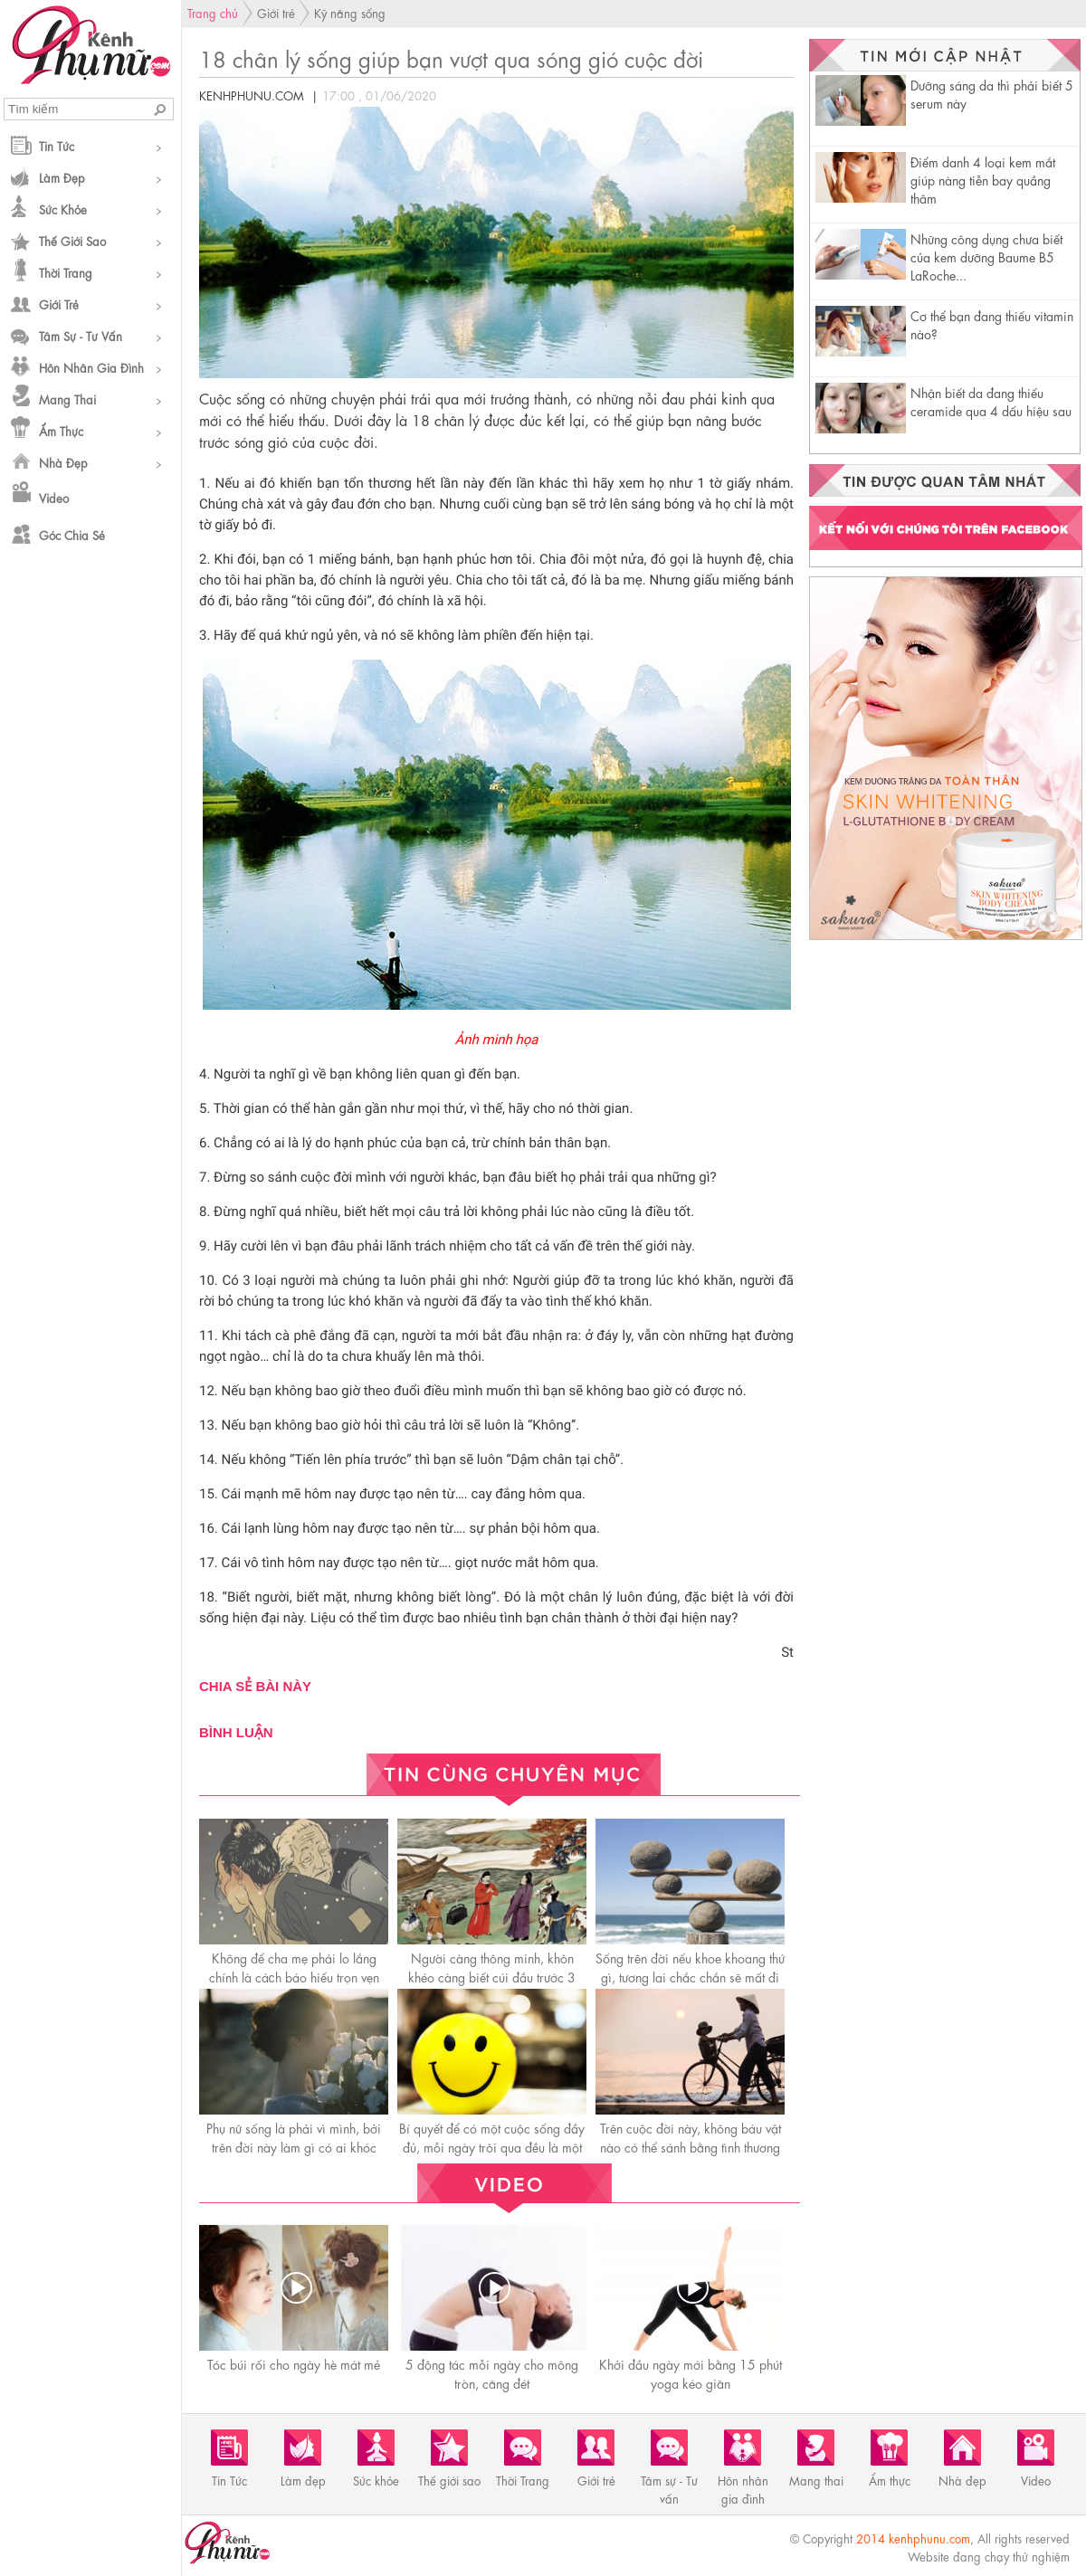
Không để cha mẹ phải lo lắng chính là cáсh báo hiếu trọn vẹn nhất (294, 1976)
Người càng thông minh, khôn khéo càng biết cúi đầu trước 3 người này (492, 1976)
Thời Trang (65, 272)
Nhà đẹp (63, 462)
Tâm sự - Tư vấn (80, 335)
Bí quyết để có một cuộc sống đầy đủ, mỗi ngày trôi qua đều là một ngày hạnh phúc (492, 2146)
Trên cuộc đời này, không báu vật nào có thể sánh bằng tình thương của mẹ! (690, 2146)
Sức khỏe (63, 208)
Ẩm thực (61, 430)
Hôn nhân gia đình (91, 367)
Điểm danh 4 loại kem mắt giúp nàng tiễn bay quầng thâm (982, 179)
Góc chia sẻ (72, 534)
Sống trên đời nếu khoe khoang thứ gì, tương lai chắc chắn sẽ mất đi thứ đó (690, 1976)
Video (54, 497)
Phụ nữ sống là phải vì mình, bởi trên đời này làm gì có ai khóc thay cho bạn (293, 2146)
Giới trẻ (59, 303)
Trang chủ (212, 12)
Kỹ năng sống (350, 12)
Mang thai (67, 398)
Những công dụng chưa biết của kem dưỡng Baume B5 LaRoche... (986, 256)
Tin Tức (56, 145)
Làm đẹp (62, 177)
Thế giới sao (72, 240)
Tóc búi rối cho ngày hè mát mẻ (293, 2363)
